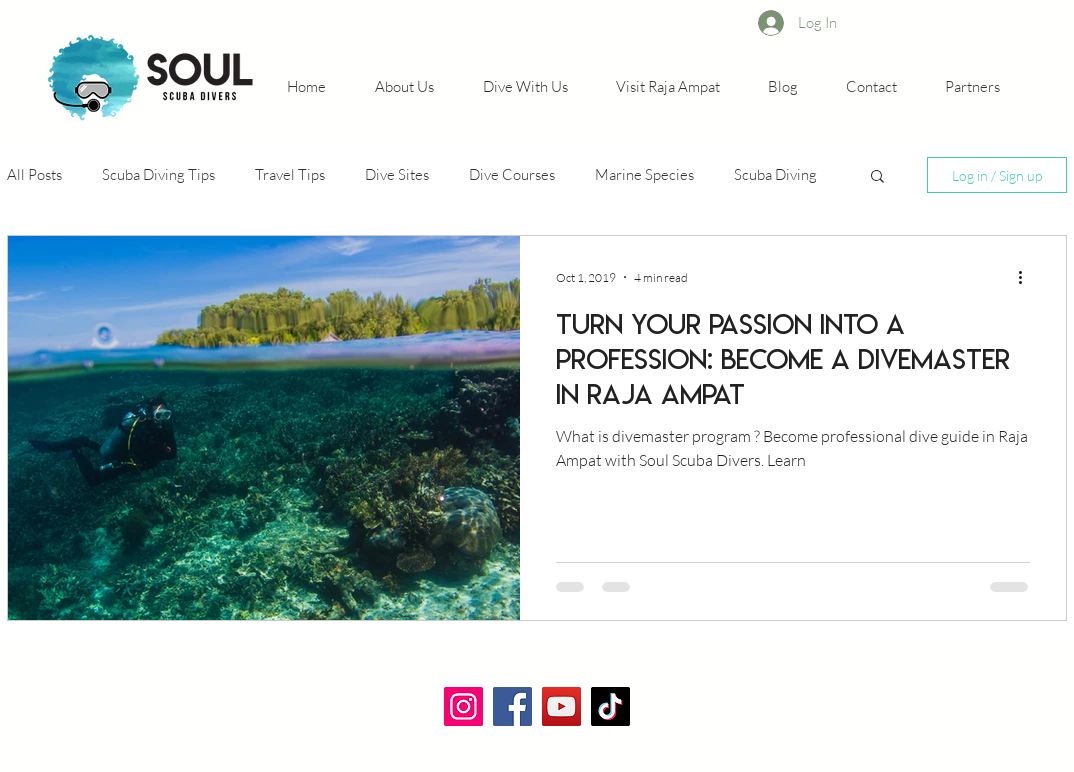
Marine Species (644, 174)
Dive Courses (512, 174)
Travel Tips (290, 174)
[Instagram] (463, 706)
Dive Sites (397, 174)
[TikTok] (610, 706)
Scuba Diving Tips (158, 174)
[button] (877, 177)
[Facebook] (512, 706)
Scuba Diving (775, 174)
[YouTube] (561, 706)
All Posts (34, 174)
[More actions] (1027, 277)
